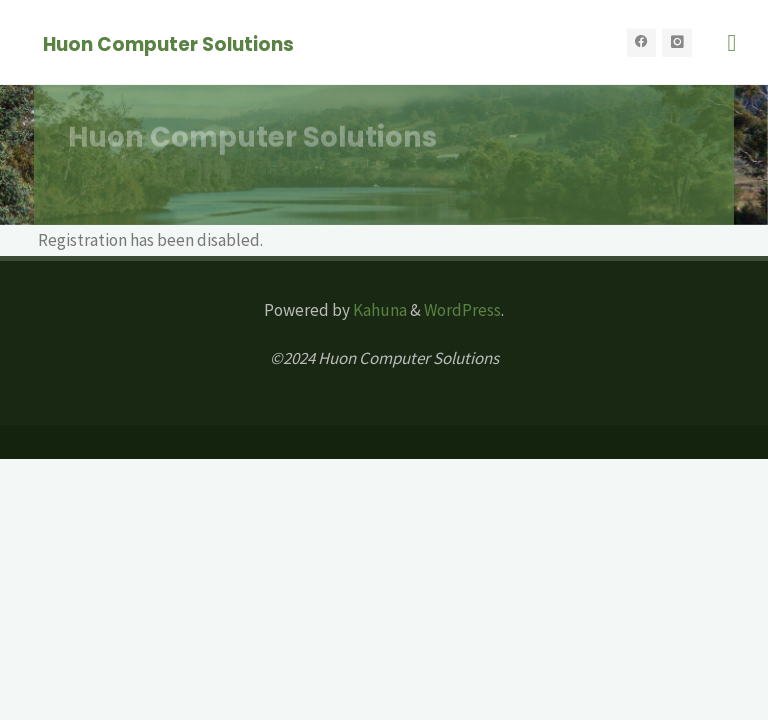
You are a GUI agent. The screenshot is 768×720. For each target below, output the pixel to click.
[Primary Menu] (732, 42)
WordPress (462, 310)
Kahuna (378, 310)
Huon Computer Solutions (168, 43)
